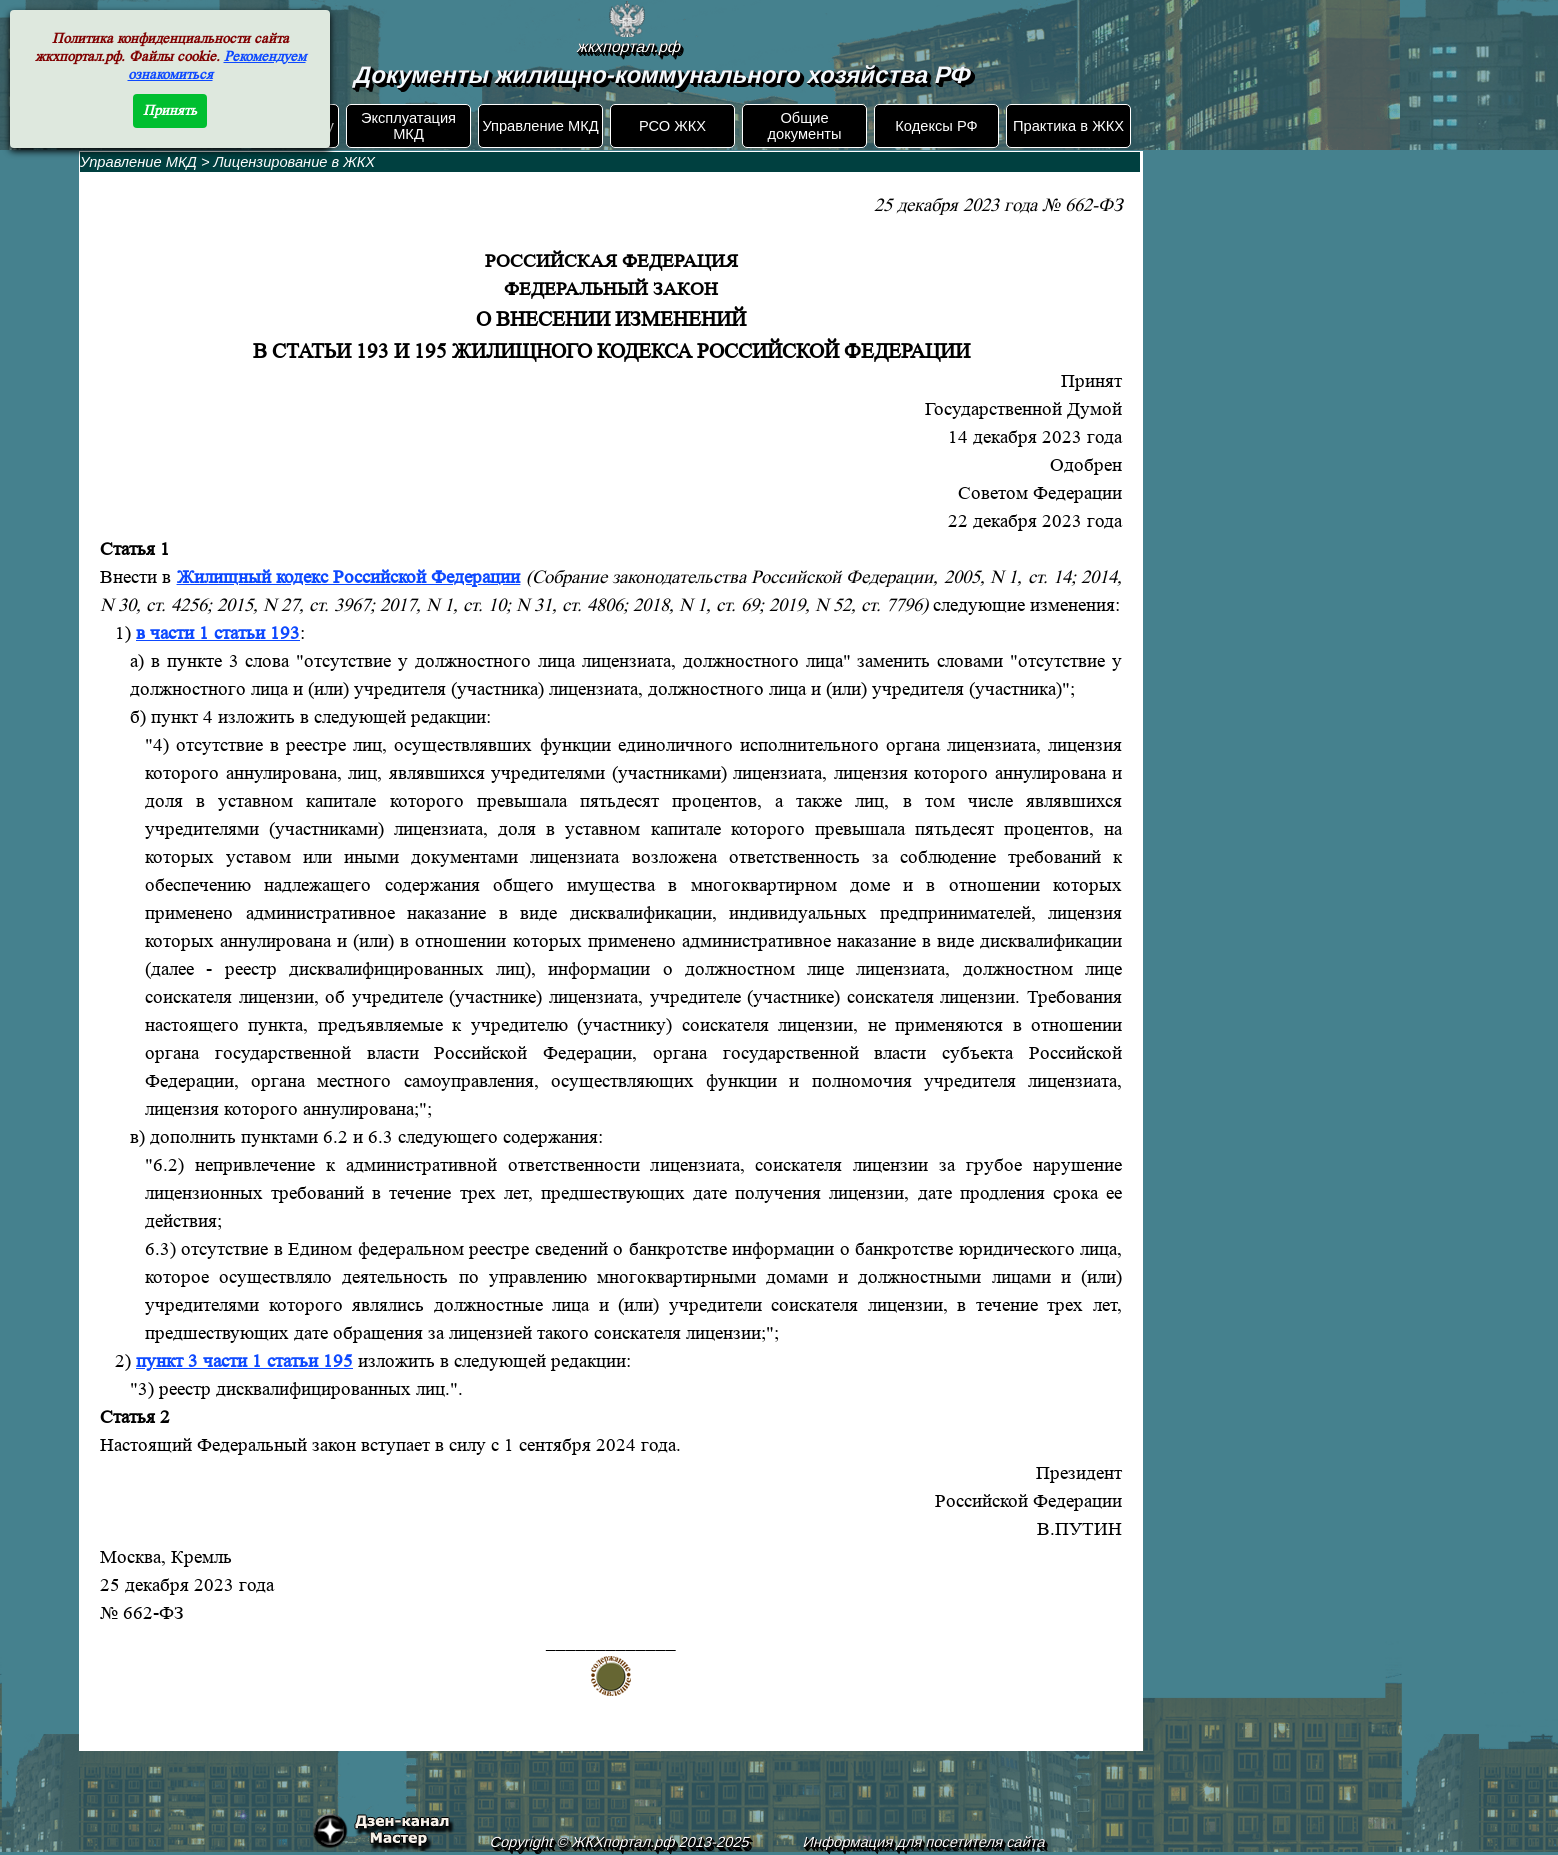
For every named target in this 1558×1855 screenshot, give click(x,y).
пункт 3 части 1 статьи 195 (244, 1361)
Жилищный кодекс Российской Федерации (349, 577)
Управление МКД (540, 126)
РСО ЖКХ (672, 126)
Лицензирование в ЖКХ (295, 162)
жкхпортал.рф (629, 46)
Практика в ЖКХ (1068, 126)
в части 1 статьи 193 (218, 633)
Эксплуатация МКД (408, 126)
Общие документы (804, 126)
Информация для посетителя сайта (925, 1842)
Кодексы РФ (936, 126)
